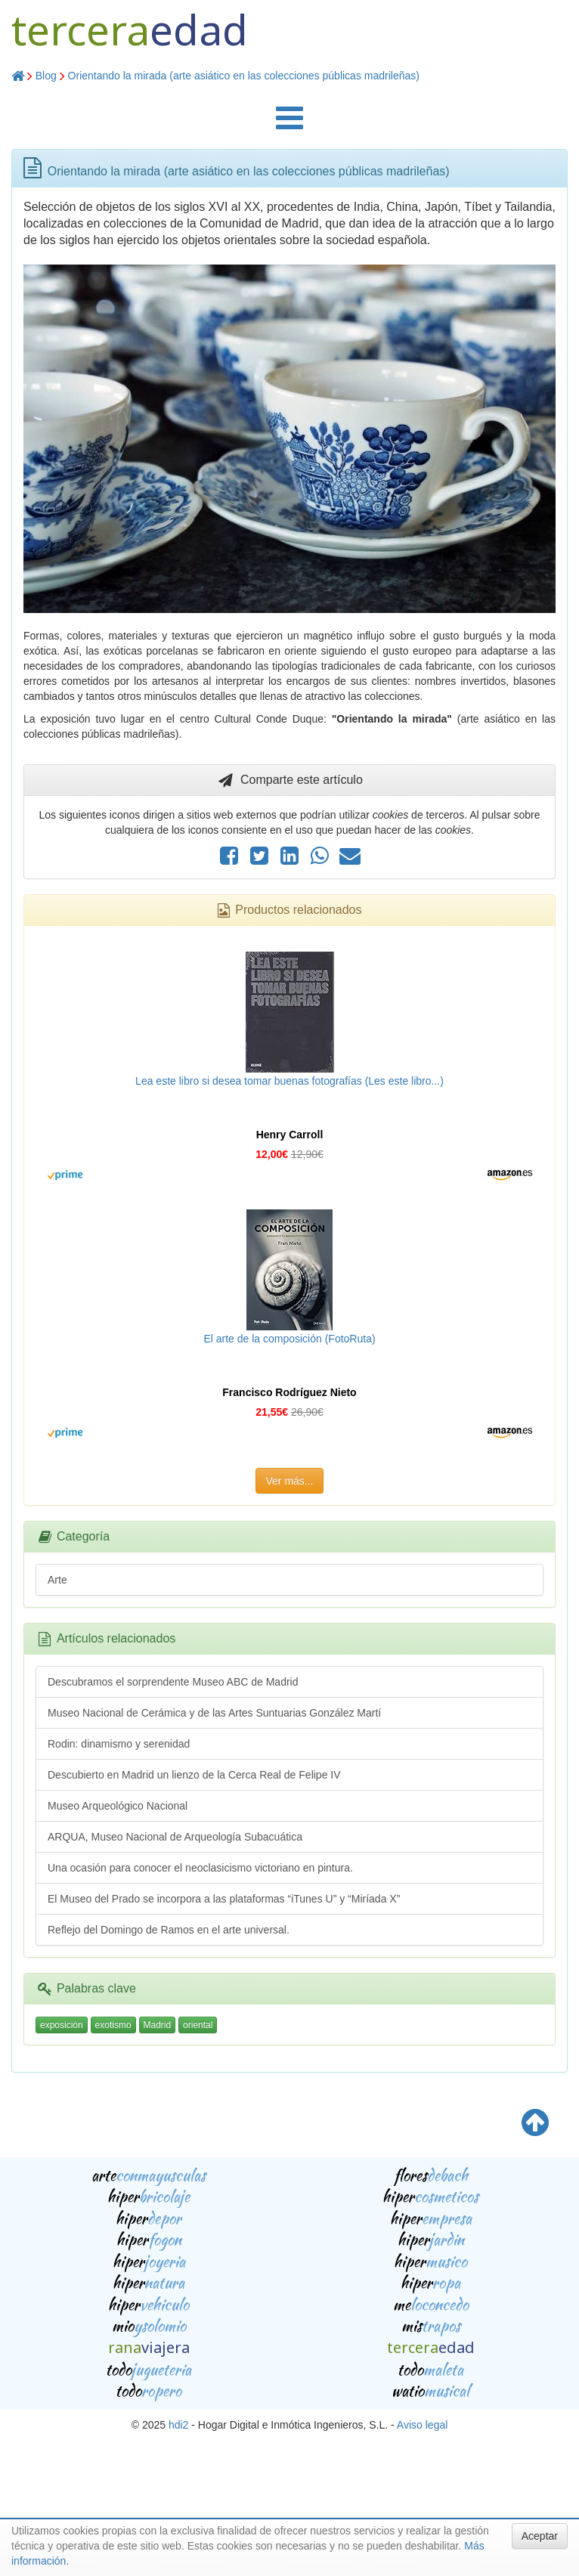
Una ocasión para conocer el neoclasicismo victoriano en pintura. (200, 1868)
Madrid (158, 2025)
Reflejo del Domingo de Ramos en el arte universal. (169, 1930)
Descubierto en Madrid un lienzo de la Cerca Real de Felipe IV (194, 1775)
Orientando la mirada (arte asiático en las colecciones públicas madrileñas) (244, 76)
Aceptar (540, 2536)
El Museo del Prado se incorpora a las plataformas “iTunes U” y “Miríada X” (224, 1899)
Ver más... (289, 1481)
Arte (57, 1580)
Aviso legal (422, 2425)
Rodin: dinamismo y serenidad (119, 1744)
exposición (61, 2025)
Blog (46, 76)
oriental (197, 2025)
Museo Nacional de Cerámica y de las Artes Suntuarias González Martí (214, 1713)
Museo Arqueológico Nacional (117, 1806)
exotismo (113, 2025)
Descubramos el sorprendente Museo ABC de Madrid (173, 1682)
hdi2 (178, 2425)
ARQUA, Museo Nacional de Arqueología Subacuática (175, 1837)
